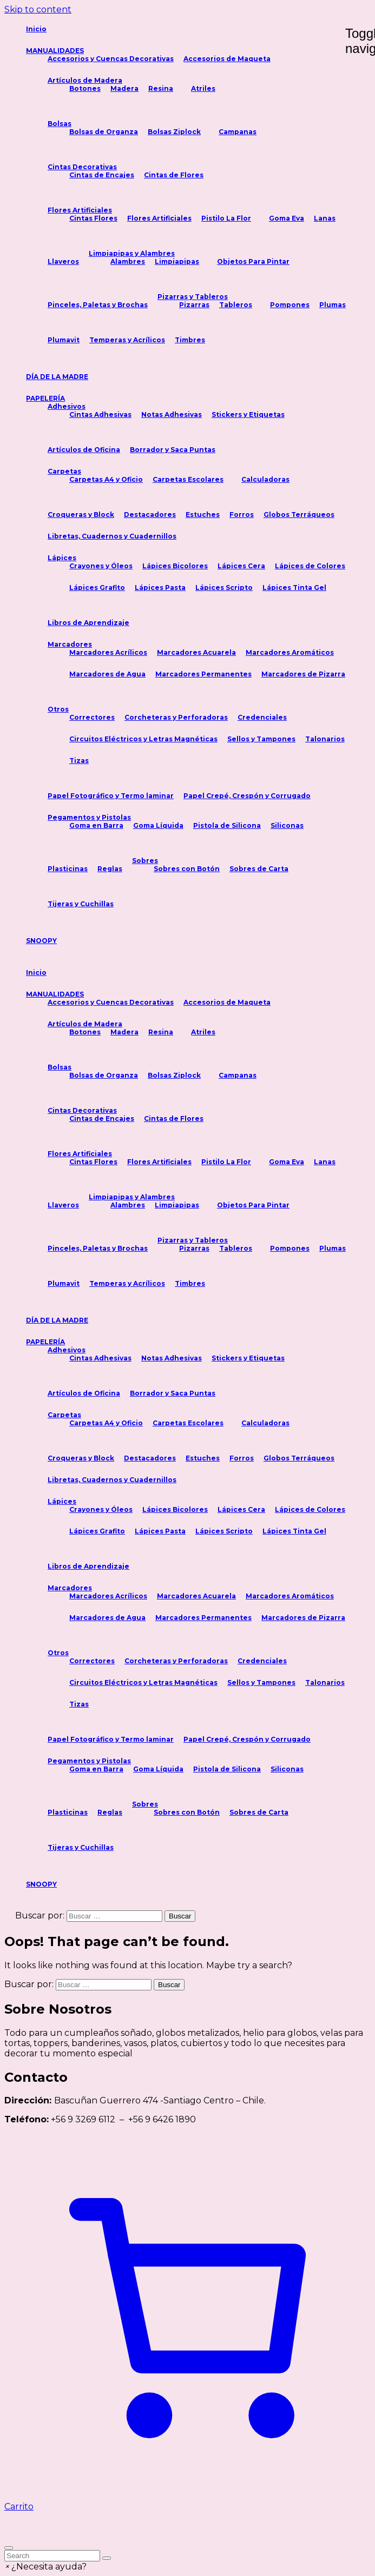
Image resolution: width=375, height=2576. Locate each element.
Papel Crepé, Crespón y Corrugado (247, 796)
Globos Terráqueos (299, 514)
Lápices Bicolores (175, 566)
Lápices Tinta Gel (294, 587)
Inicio (36, 29)
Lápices (62, 558)
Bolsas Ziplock (174, 132)
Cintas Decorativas (82, 167)
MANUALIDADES (55, 51)
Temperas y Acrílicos (127, 340)
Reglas (109, 869)
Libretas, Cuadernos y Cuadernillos (112, 536)
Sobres (145, 861)
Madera (124, 88)
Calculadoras (265, 479)
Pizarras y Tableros (192, 297)
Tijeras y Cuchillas (81, 904)
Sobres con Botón (187, 869)
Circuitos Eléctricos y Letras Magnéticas (143, 739)
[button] (45, 2566)
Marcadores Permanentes (203, 674)
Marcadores (70, 644)
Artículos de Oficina (84, 450)
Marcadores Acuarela (196, 652)
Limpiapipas (177, 261)
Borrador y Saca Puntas (172, 450)
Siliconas (287, 825)
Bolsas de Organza (103, 132)
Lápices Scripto (224, 587)
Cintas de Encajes (101, 175)
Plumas (332, 305)
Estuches (203, 514)
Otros (58, 709)
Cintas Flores (93, 218)
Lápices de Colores (310, 566)
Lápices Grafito (97, 587)
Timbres (190, 340)
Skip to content (37, 9)
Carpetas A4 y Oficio (106, 479)
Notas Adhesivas (171, 414)
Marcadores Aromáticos (290, 652)
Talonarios (325, 739)
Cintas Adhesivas (100, 414)
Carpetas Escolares (188, 479)
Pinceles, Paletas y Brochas (98, 305)
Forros (241, 514)
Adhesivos (66, 406)
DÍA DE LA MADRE (57, 377)
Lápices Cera (241, 566)
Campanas (237, 132)
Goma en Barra (96, 825)
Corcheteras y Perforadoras (176, 717)
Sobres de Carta (258, 869)
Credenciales (262, 717)
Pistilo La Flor (226, 218)
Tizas (79, 760)
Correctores (92, 717)
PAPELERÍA (45, 398)
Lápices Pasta (160, 587)
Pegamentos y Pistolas (89, 817)
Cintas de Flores (173, 175)
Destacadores (150, 514)
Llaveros (63, 261)
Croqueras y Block (81, 514)
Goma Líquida (158, 825)
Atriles (203, 88)
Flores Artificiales (80, 210)
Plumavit (64, 340)
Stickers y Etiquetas (248, 414)
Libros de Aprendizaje (88, 623)
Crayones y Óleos (101, 566)
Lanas (324, 218)
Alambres (127, 261)
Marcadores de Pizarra (303, 674)
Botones (85, 88)
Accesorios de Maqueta (227, 59)
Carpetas (64, 471)
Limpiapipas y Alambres (132, 253)
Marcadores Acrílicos (108, 652)
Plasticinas (68, 869)
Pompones (290, 305)
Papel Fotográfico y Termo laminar (111, 796)
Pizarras (194, 305)
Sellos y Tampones (261, 739)
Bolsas (59, 123)
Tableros (235, 305)
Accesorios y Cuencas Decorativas (111, 59)
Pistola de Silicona (227, 825)
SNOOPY (41, 941)
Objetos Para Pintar (253, 261)
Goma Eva (286, 218)
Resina (160, 88)
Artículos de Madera (85, 80)
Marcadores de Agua (107, 674)
